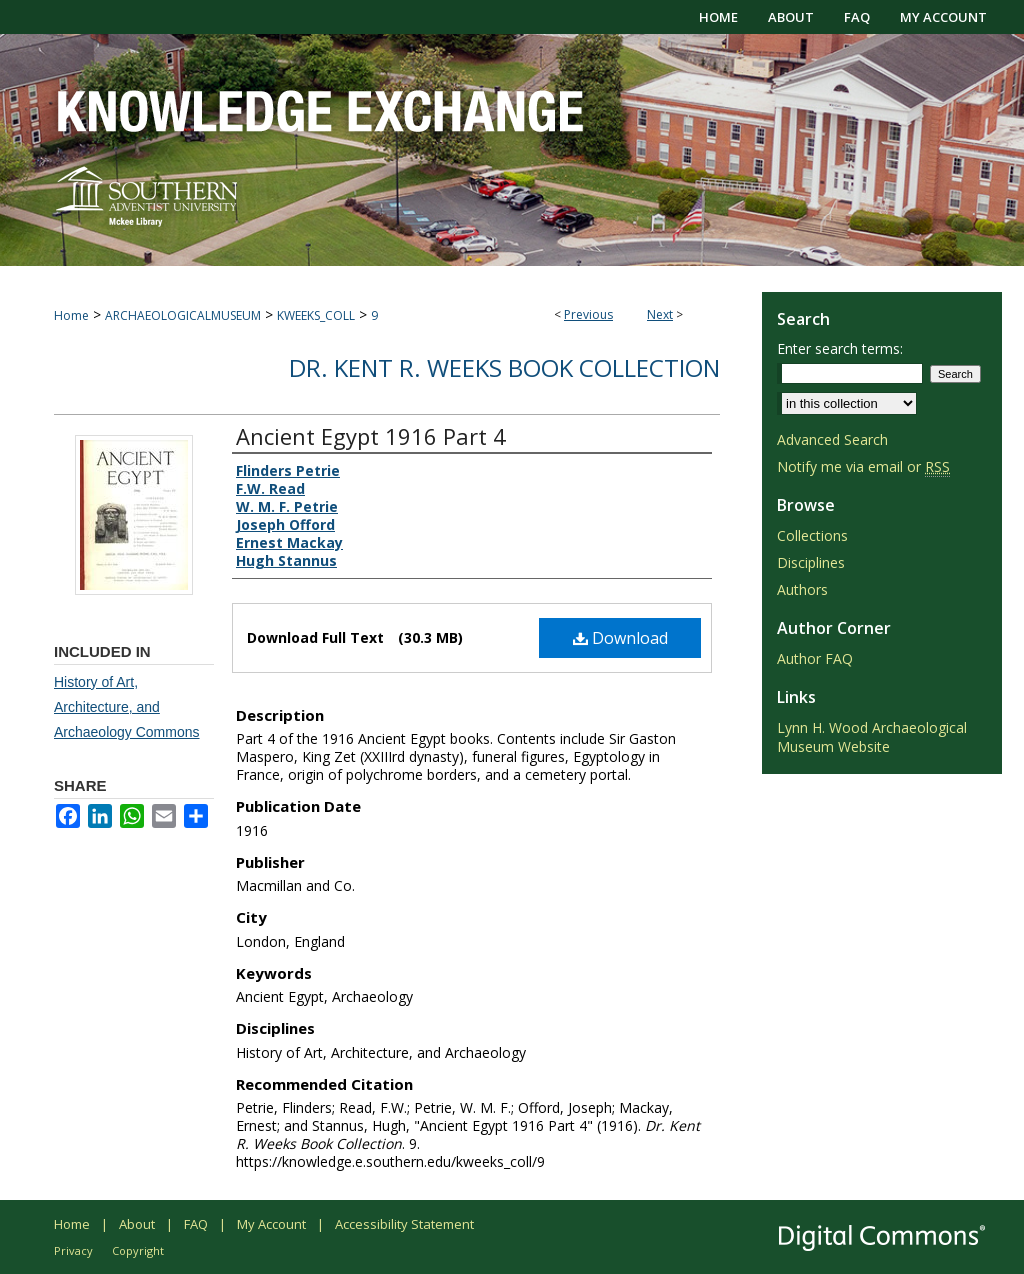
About (137, 1224)
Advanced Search (832, 439)
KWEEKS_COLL (316, 315)
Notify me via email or (863, 466)
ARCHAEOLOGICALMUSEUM (183, 315)
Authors (802, 589)
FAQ (196, 1224)
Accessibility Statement (404, 1224)
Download (620, 638)
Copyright (138, 1250)
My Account (271, 1224)
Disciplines (811, 562)
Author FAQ (815, 658)
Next (660, 314)
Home (71, 315)
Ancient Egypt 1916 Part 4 (371, 436)
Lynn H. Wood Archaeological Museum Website (872, 737)
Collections (812, 535)
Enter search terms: (840, 348)
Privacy (73, 1250)
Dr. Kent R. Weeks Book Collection (504, 367)
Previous (588, 314)
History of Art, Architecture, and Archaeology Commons (127, 707)
